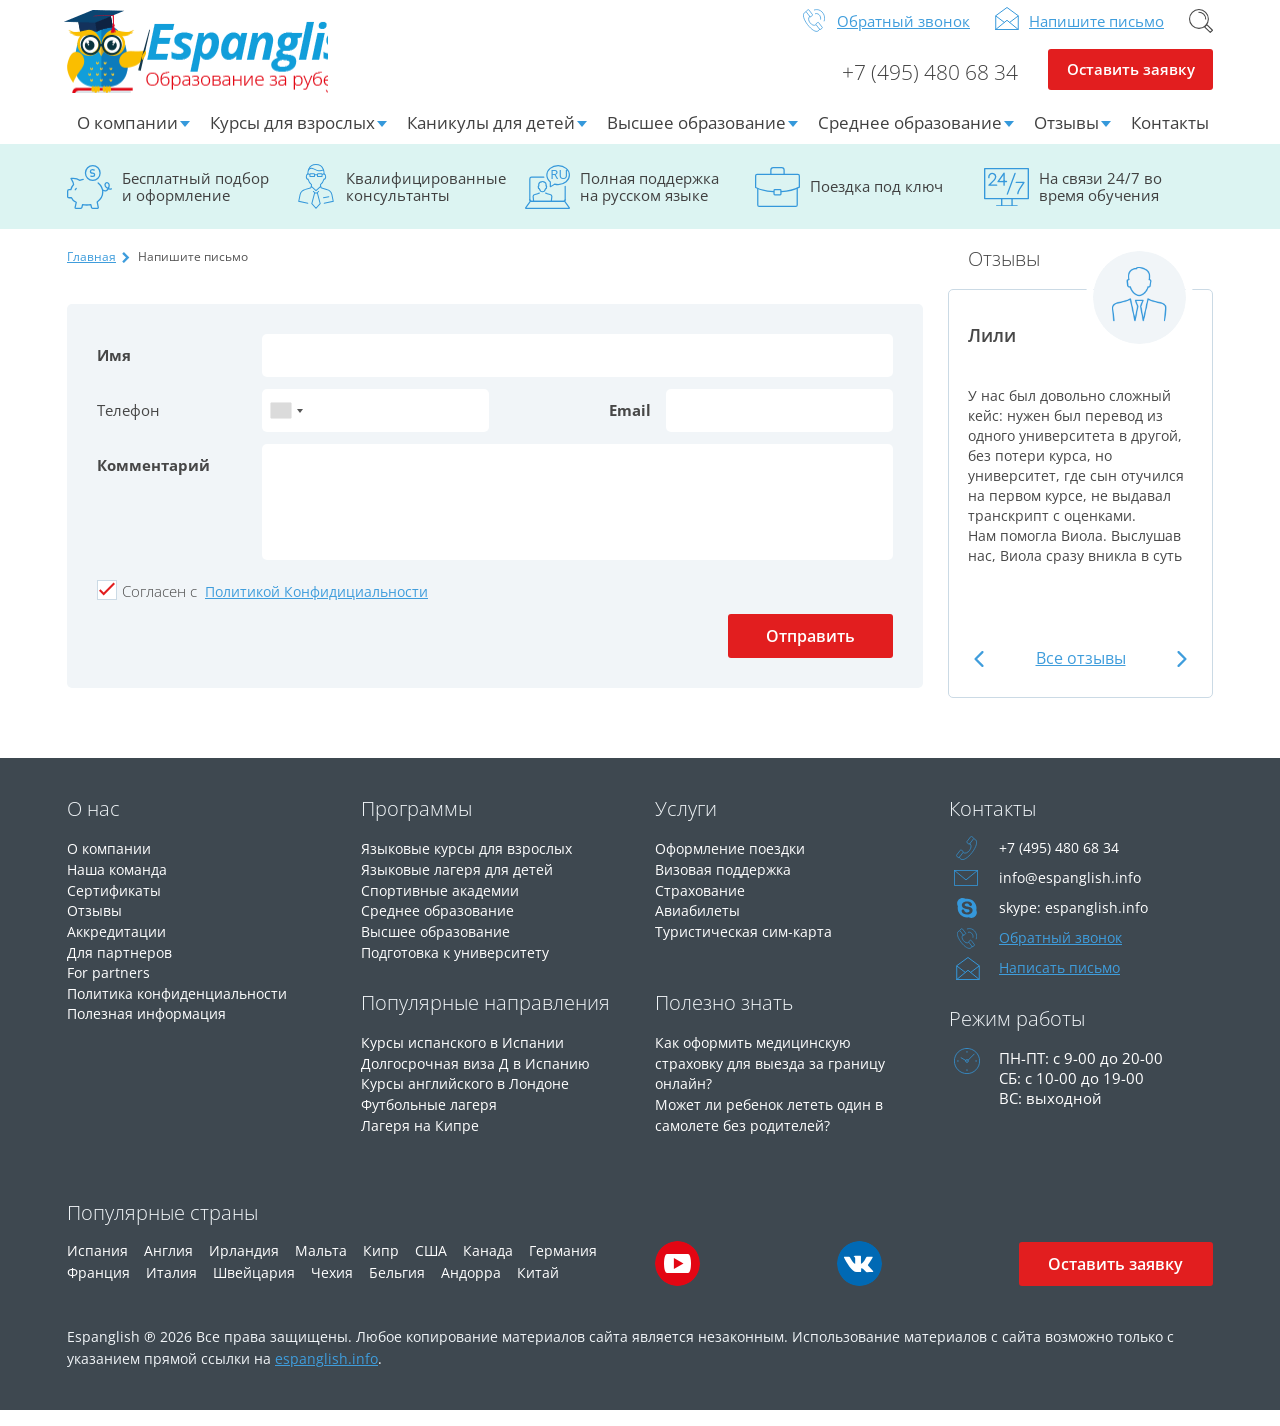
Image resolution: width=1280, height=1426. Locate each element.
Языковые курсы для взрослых (474, 863)
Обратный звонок (903, 36)
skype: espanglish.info (1075, 923)
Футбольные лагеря (433, 1113)
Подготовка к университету (462, 963)
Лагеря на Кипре (421, 1133)
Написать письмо (1063, 983)
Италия (171, 1287)
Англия (168, 1265)
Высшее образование (696, 137)
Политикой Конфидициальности (316, 606)
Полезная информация (151, 1023)
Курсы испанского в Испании (468, 1053)
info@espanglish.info (1071, 893)
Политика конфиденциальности (186, 1003)
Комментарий (153, 480)
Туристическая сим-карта (747, 943)
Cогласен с (159, 606)
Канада (488, 1265)
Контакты (1170, 137)
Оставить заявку (1130, 86)
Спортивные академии (445, 903)
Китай (538, 1287)
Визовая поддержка (727, 883)
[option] (1080, 432)
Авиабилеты (700, 923)
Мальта (321, 1265)
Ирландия (244, 1265)
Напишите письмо (1096, 36)
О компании (127, 137)
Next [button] (1179, 673)
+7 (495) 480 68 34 (922, 86)
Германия (563, 1265)
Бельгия (397, 1287)
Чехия (332, 1287)
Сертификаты (116, 903)
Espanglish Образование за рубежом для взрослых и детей (218, 59)
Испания (97, 1265)
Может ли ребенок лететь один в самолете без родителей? (776, 1123)
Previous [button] (981, 673)
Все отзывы (1081, 673)
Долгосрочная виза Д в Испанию (480, 1073)
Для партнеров (121, 963)
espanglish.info (326, 1373)
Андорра (471, 1287)
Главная (91, 271)
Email (630, 425)
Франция (98, 1287)
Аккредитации (119, 943)
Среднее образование (910, 137)
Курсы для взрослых (292, 137)
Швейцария (254, 1287)
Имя (114, 370)
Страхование (702, 903)
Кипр (381, 1265)
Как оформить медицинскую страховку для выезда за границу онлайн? (776, 1073)
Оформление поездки (735, 863)
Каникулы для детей (491, 137)
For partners (109, 983)
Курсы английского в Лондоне (473, 1093)
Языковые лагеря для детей (462, 883)
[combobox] (286, 425)
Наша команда (120, 883)
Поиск (1201, 36)
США (431, 1265)
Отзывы (1066, 137)
